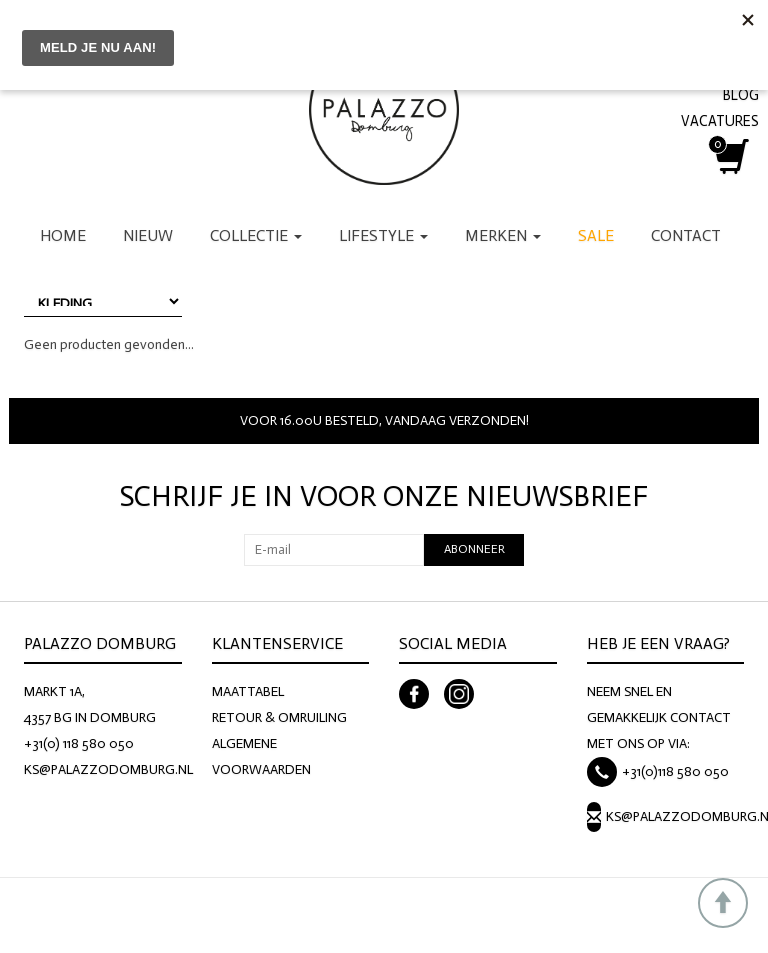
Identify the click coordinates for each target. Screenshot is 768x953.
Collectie (256, 235)
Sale (596, 235)
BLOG (741, 95)
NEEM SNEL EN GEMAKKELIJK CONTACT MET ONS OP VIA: (659, 717)
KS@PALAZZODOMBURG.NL (108, 769)
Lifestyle (383, 235)
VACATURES (720, 121)
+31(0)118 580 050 (675, 771)
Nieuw (148, 235)
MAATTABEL (248, 691)
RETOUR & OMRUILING (279, 717)
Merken (503, 235)
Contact (686, 235)
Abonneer (474, 549)
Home (63, 235)
